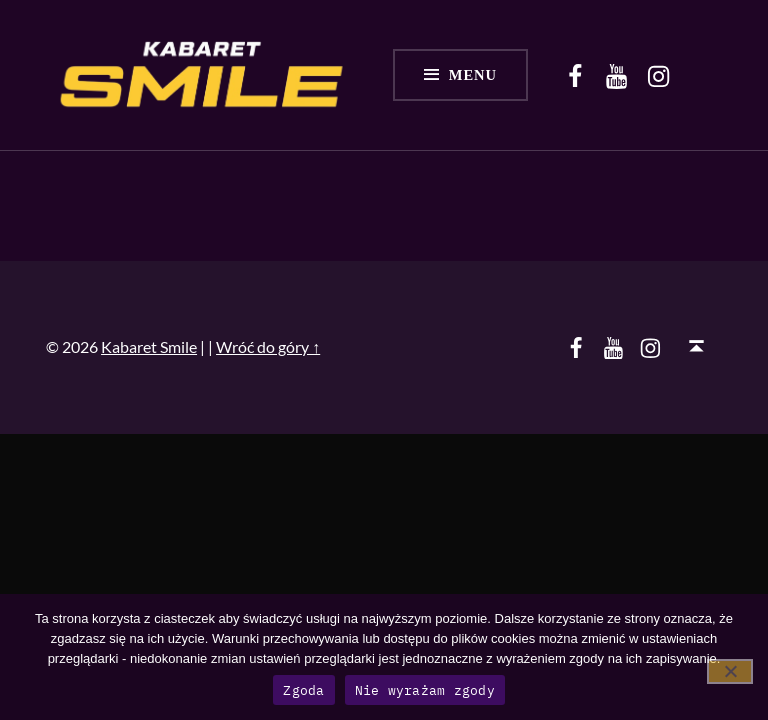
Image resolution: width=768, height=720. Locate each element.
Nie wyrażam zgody (425, 690)
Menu (473, 75)
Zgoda (303, 690)
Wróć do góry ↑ (268, 346)
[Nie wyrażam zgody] (730, 671)
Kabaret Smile (149, 346)
